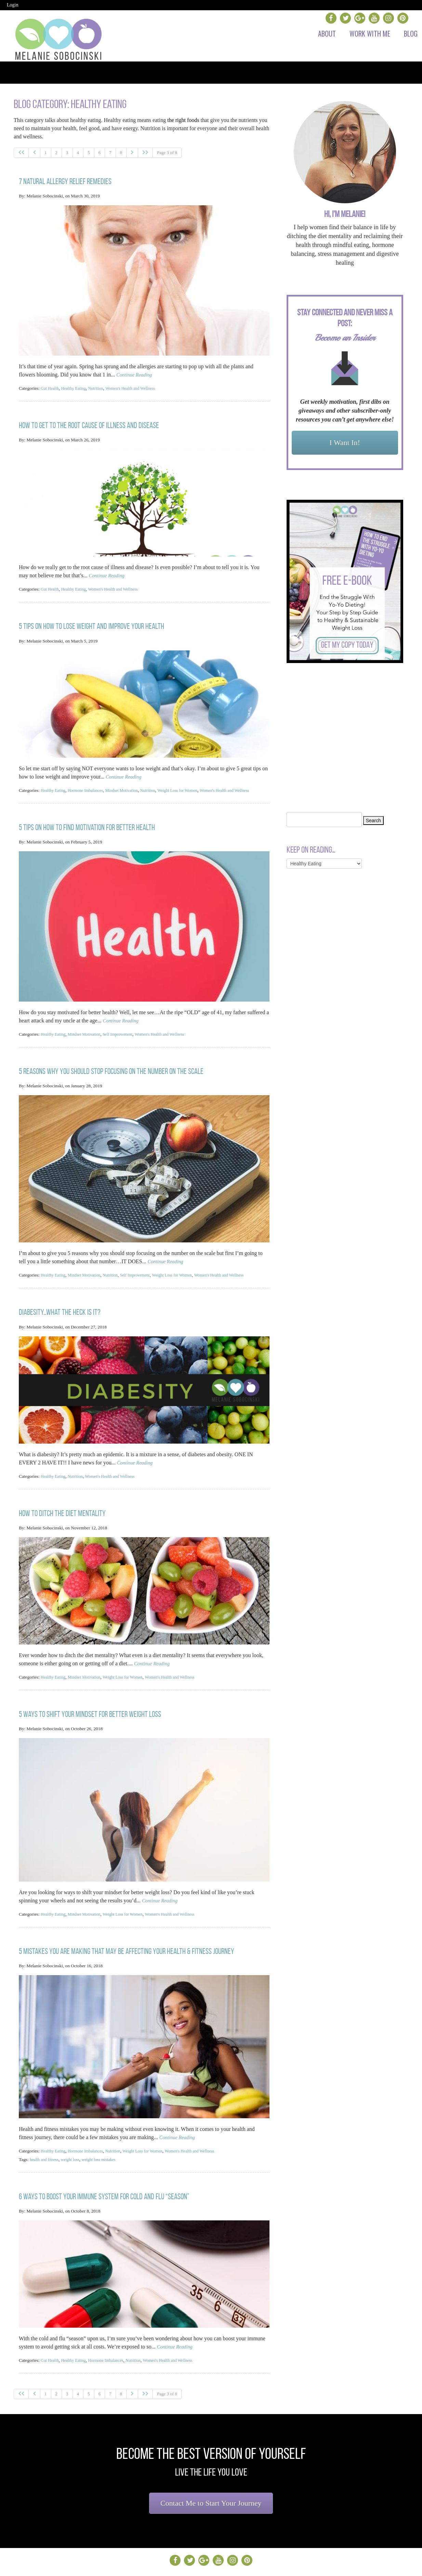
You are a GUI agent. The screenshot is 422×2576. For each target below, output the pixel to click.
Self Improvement (125, 1033)
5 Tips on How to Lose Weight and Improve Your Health (91, 621)
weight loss (74, 2148)
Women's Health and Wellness (139, 386)
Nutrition (101, 386)
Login (12, 5)
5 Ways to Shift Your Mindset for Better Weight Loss (90, 1706)
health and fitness (46, 2148)
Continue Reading (136, 372)
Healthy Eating (77, 386)
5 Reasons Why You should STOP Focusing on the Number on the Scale (111, 1069)
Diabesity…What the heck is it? (60, 1308)
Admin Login (217, 2565)
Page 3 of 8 (167, 152)
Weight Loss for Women (191, 783)
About (327, 33)
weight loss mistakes (105, 2148)
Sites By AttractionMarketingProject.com (273, 2565)
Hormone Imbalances (89, 783)
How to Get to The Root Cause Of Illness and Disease (89, 422)
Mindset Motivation (130, 783)
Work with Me (370, 33)
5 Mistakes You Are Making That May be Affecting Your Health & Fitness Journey (126, 1941)
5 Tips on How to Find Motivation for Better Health (87, 828)
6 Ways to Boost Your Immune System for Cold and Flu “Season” (104, 2184)
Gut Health (51, 386)
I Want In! (345, 442)
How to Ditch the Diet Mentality (62, 1507)
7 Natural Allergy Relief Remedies (65, 180)
